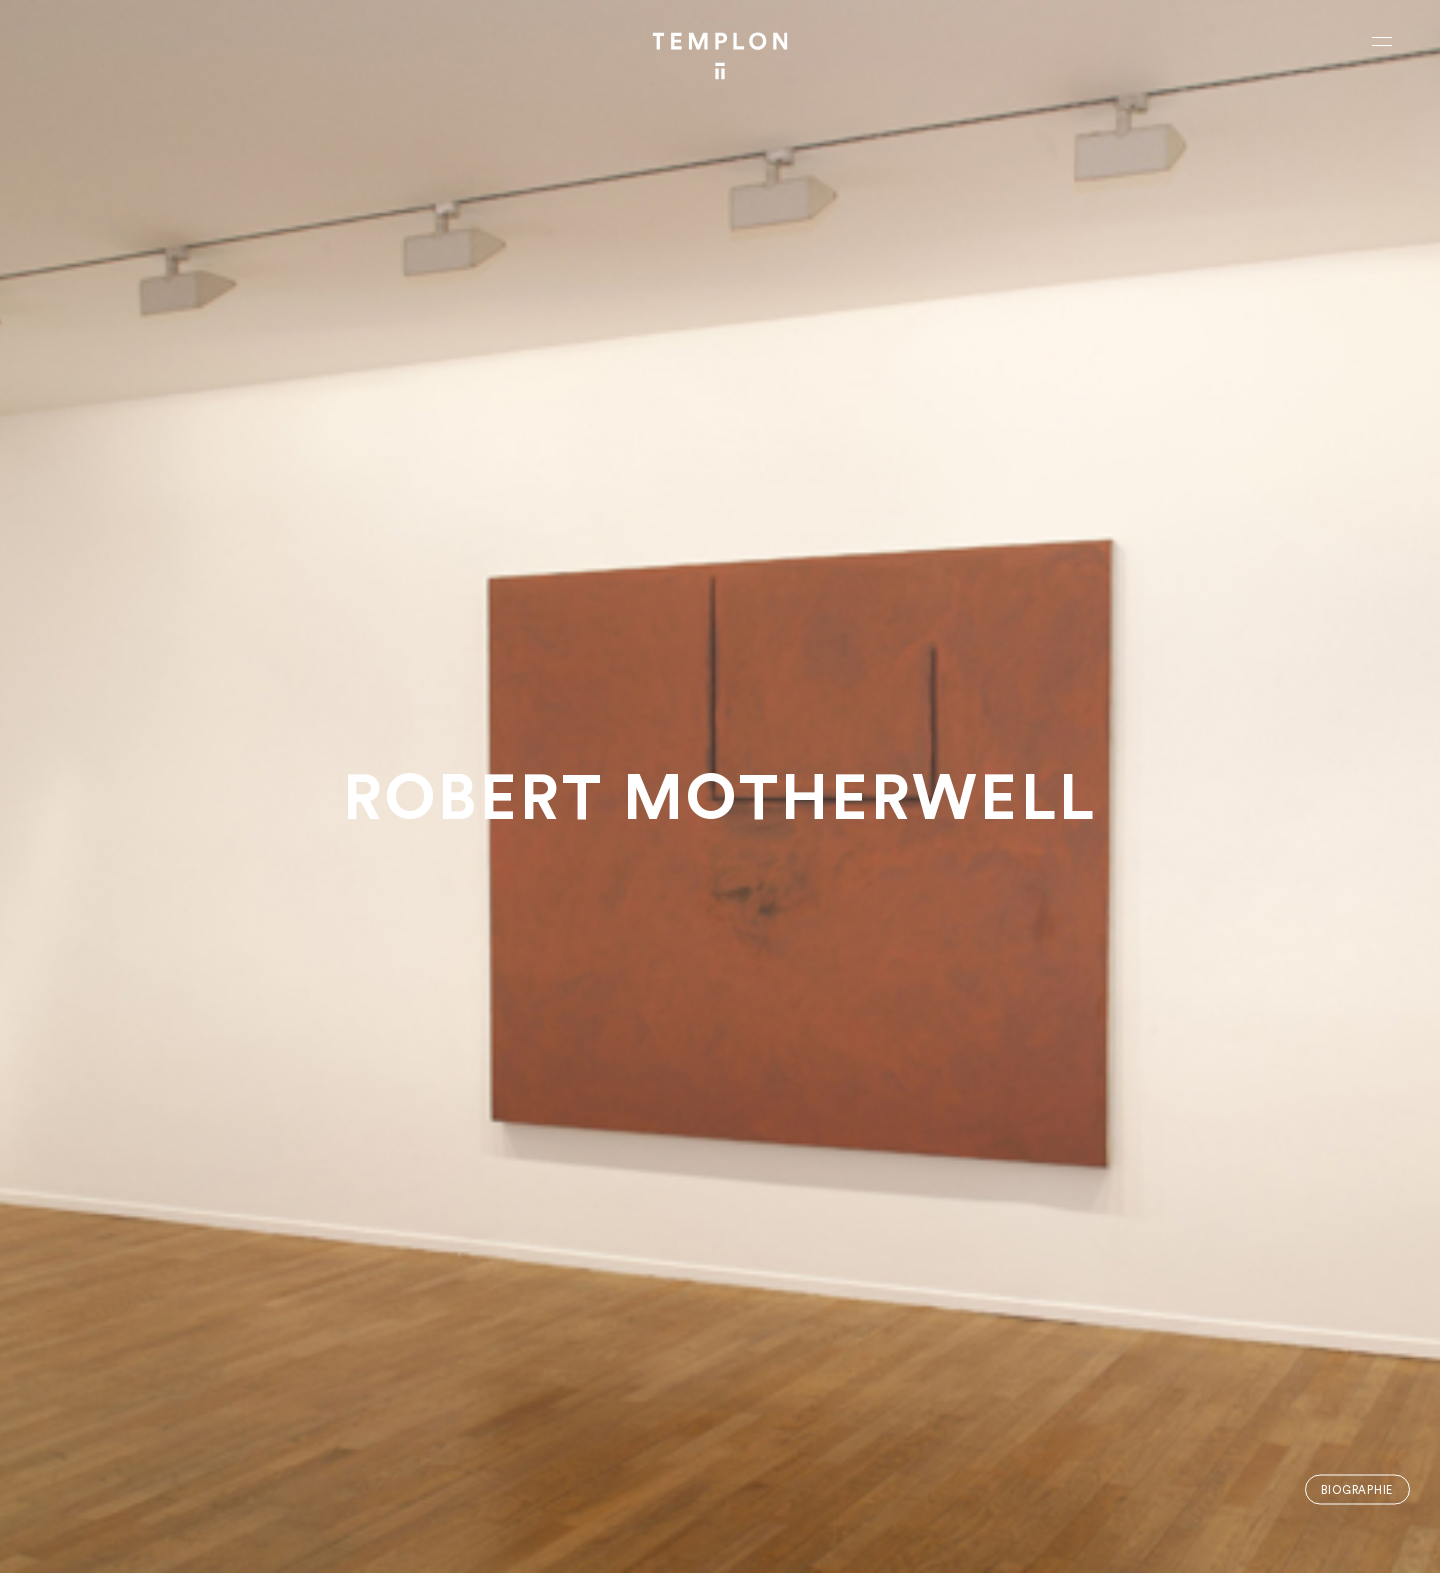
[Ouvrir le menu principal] (1382, 41)
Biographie (1357, 1489)
